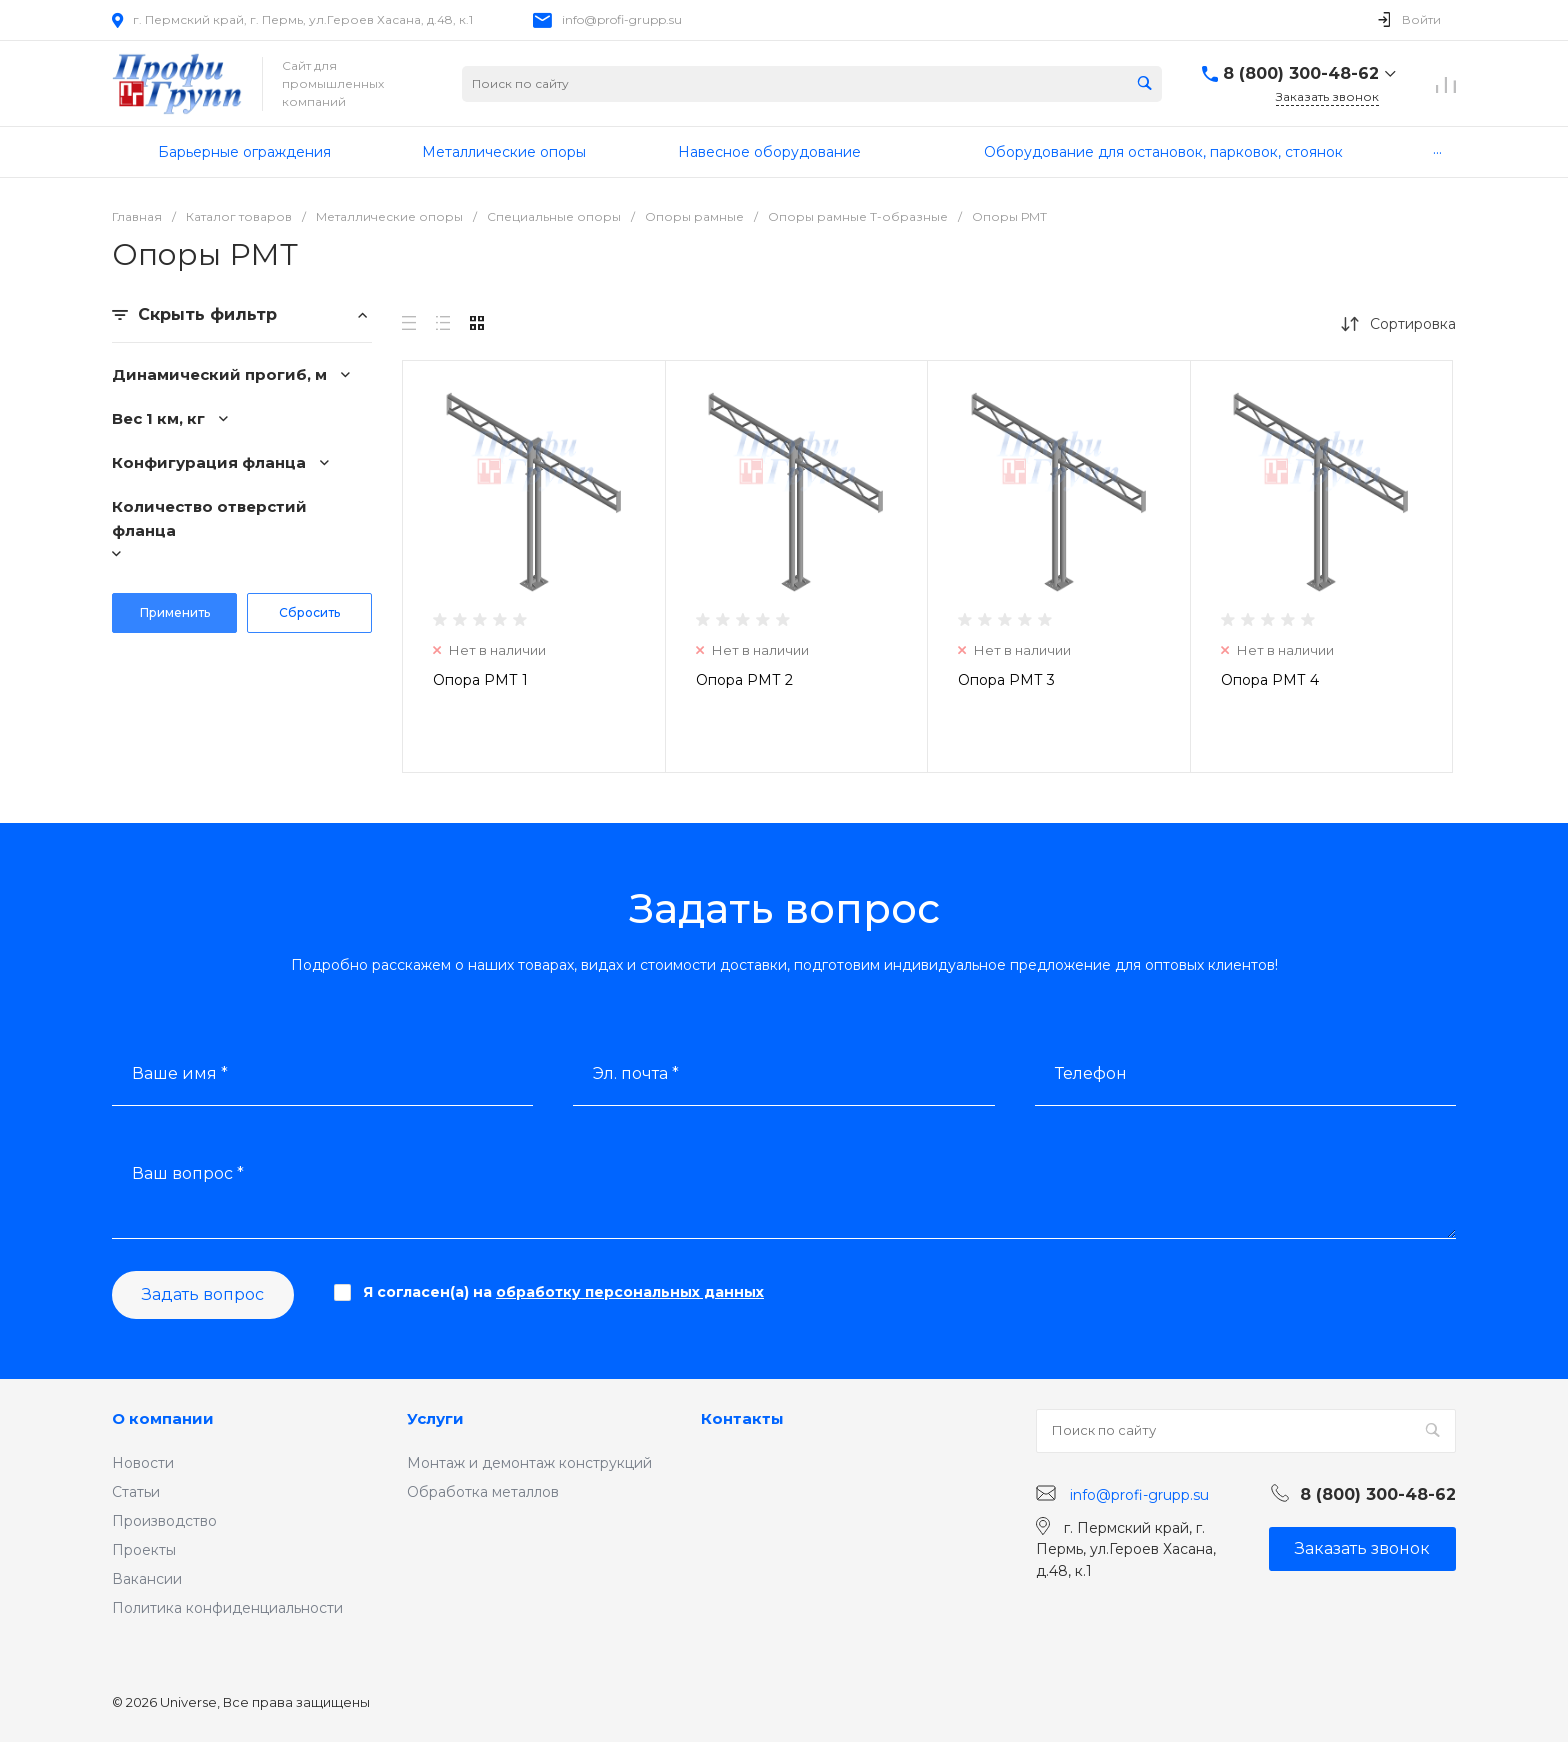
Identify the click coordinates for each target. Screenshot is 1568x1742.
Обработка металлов (483, 1492)
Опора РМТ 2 (744, 680)
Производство (164, 1521)
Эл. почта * (636, 1073)
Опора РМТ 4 (1270, 680)
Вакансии (147, 1579)
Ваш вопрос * (188, 1173)
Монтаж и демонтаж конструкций (529, 1463)
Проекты (144, 1550)
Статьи (136, 1492)
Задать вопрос (203, 1294)
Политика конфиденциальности (227, 1608)
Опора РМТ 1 (480, 680)
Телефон (1091, 1073)
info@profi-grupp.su (622, 19)
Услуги (435, 1418)
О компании (163, 1418)
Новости (143, 1463)
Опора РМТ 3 (1006, 680)
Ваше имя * (180, 1073)
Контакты (742, 1418)
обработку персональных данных (630, 1292)
